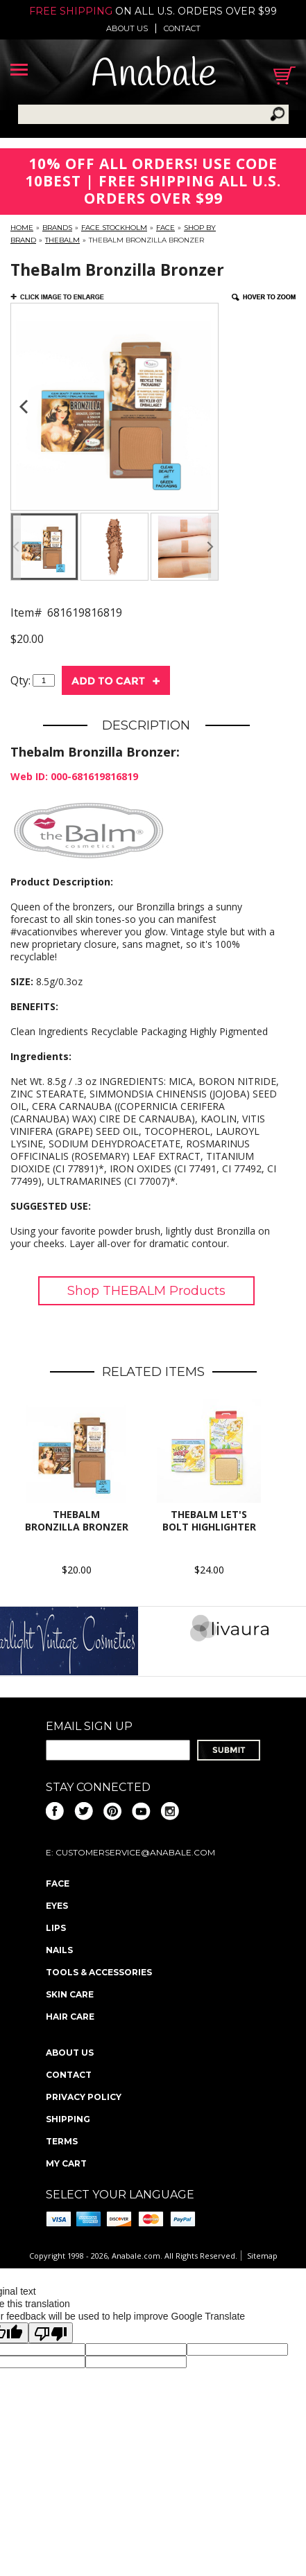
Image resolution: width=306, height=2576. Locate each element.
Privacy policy (83, 2097)
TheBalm (62, 240)
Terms (62, 2141)
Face (165, 227)
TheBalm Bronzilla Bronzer (76, 1520)
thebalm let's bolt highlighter (209, 1520)
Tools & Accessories (99, 1972)
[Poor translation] (50, 2332)
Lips (56, 1928)
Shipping (68, 2119)
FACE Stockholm (114, 227)
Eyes (57, 1905)
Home (21, 227)
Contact (182, 28)
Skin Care (70, 1994)
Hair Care (70, 2016)
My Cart (66, 2163)
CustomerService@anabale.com (135, 1852)
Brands (57, 227)
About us (127, 28)
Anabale (153, 75)
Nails (59, 1950)
